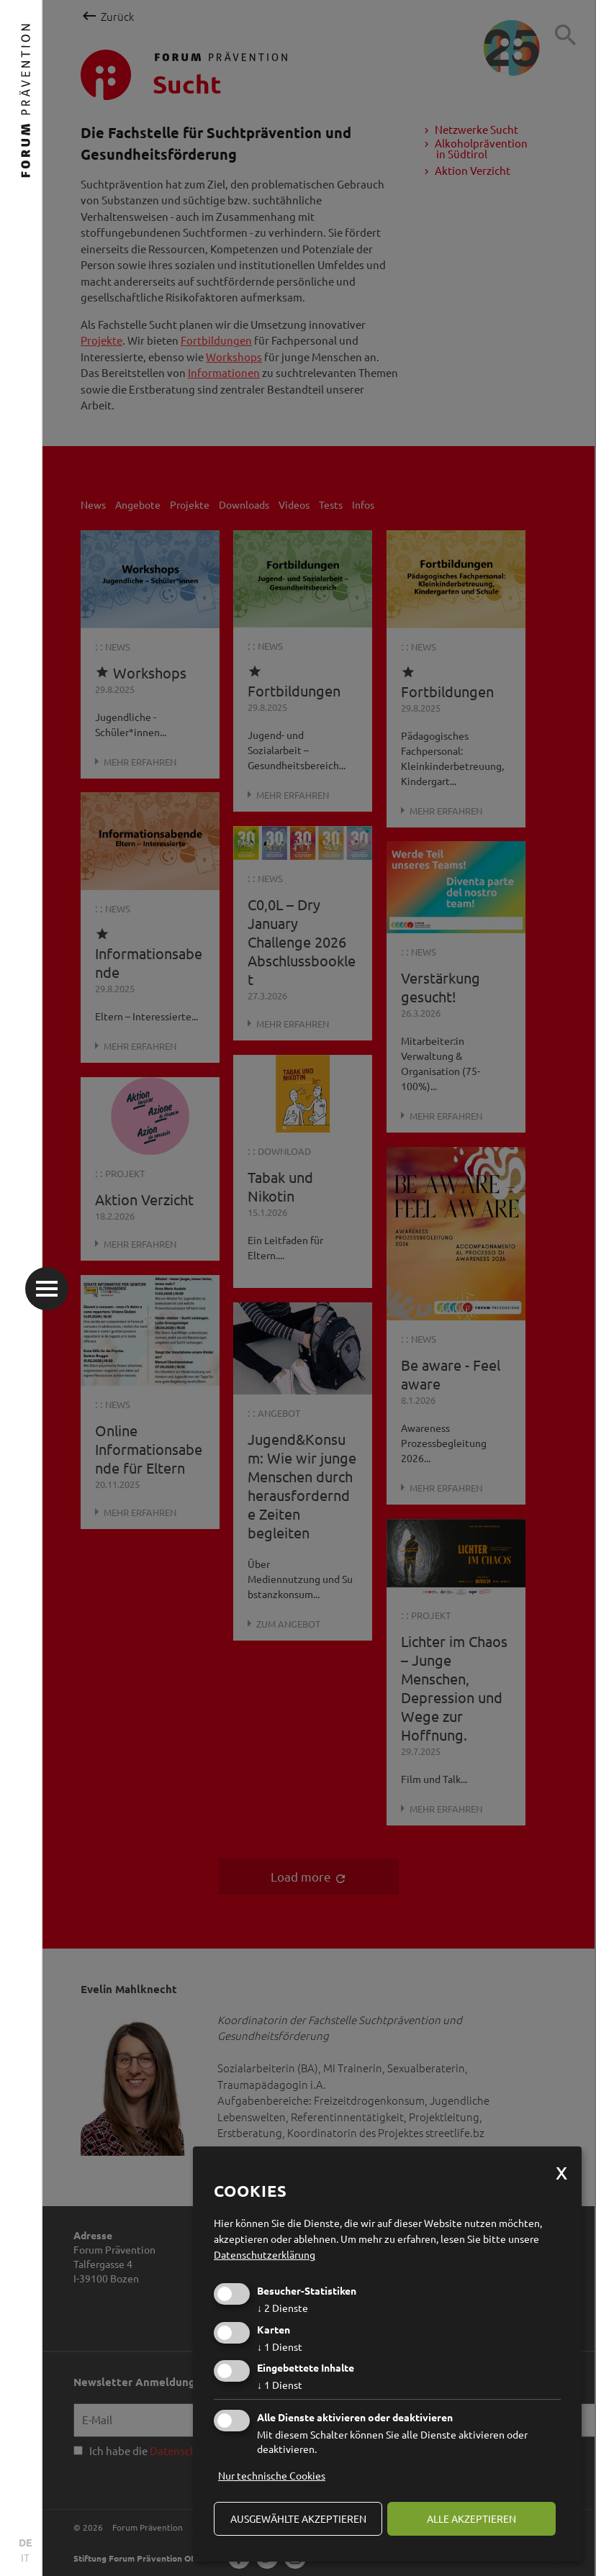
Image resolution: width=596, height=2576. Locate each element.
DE (25, 2542)
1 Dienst (279, 2346)
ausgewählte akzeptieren (298, 2518)
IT (25, 2557)
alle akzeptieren (471, 2518)
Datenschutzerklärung (264, 2254)
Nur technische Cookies (271, 2475)
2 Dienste (282, 2307)
